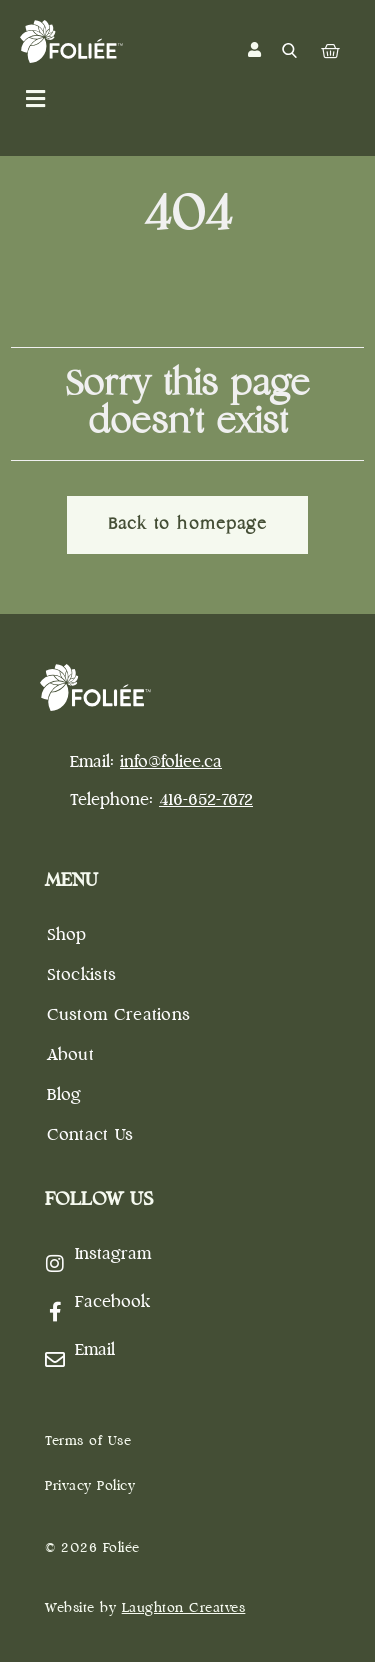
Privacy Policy (90, 1486)
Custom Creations (119, 1015)
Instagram (113, 1254)
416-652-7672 (206, 800)
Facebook (112, 1302)
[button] (35, 99)
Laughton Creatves (184, 1608)
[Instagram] (55, 1264)
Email (95, 1350)
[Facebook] (55, 1312)
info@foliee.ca (171, 762)
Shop (67, 935)
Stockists (82, 975)
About (71, 1055)
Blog (64, 1095)
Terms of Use (88, 1441)
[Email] (55, 1360)
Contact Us (90, 1135)
